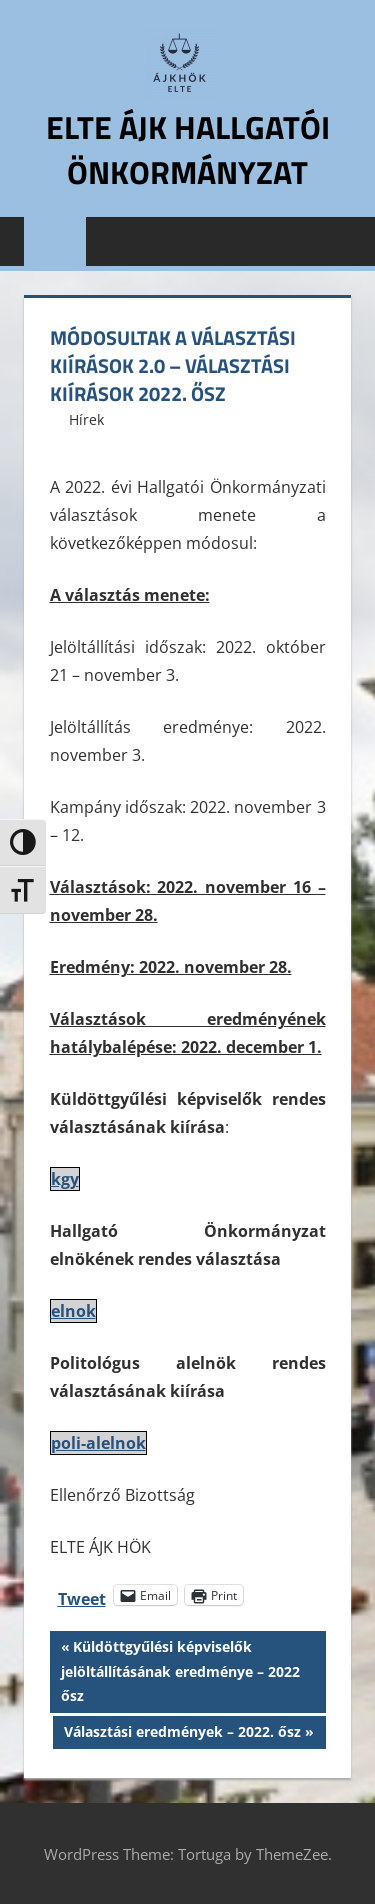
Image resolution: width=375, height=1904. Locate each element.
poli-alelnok (98, 1443)
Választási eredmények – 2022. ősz (182, 1734)
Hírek (86, 419)
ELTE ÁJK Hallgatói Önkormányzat (188, 149)
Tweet (82, 1595)
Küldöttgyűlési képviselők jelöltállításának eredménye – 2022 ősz (180, 1669)
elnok (73, 1311)
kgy (65, 1179)
